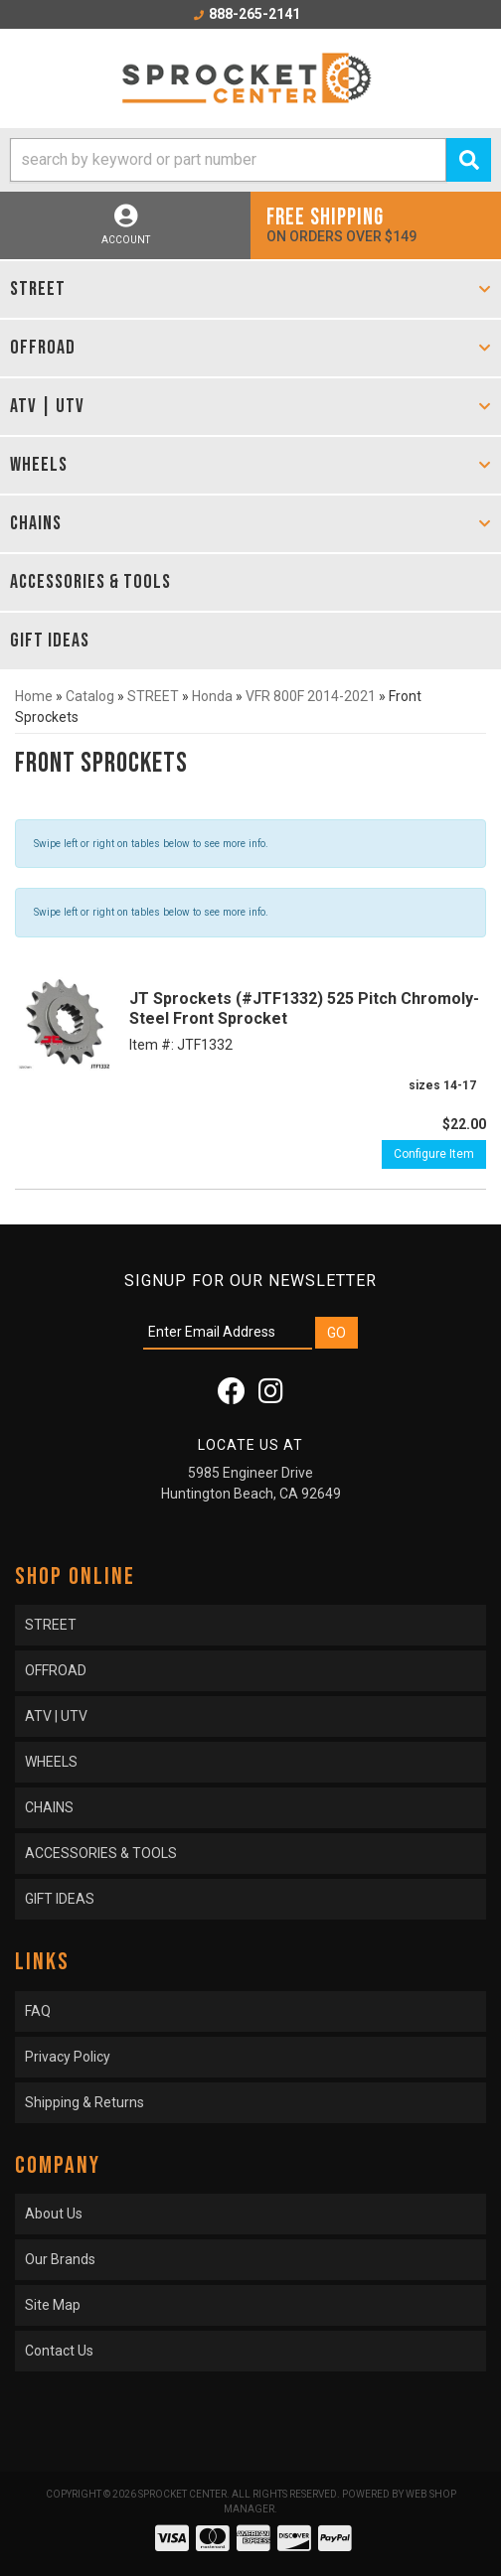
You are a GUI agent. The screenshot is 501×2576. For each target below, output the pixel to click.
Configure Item (434, 1154)
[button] (250, 160)
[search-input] (228, 160)
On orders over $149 (375, 224)
